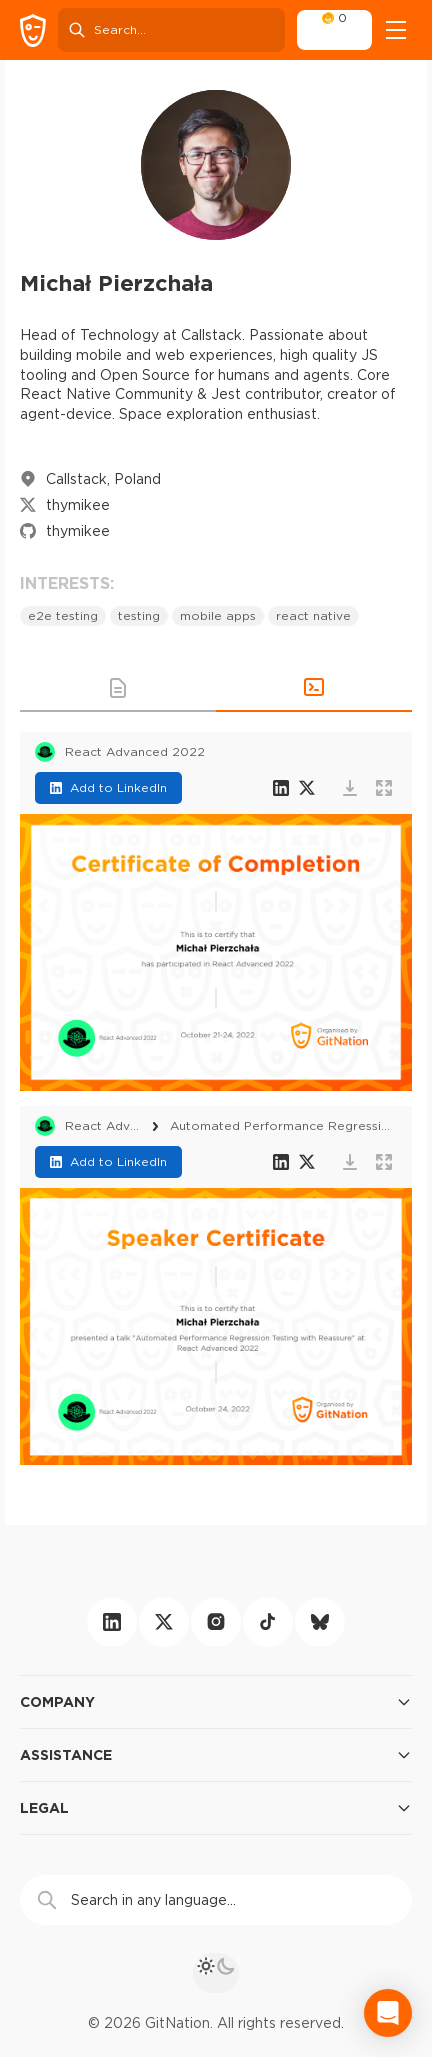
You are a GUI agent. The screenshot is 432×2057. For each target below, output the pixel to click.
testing (139, 615)
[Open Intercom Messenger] (388, 2013)
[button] (118, 688)
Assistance (216, 1755)
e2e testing (63, 615)
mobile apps (218, 615)
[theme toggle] (216, 1973)
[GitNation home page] (33, 30)
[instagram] (216, 1622)
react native (313, 615)
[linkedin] (112, 1622)
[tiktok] (268, 1622)
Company (216, 1702)
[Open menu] (396, 30)
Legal (216, 1808)
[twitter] (164, 1622)
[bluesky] (320, 1622)
